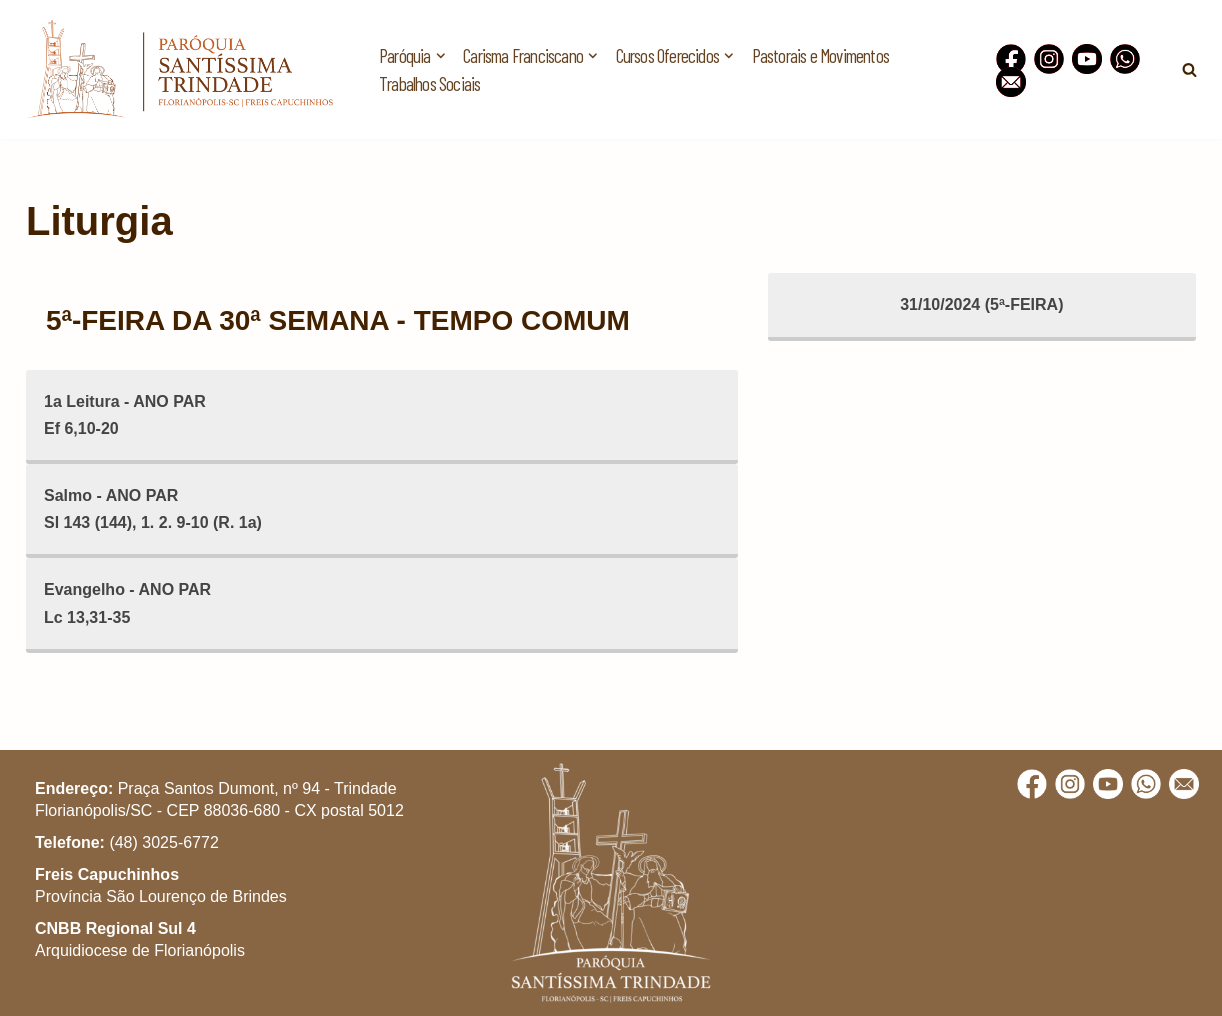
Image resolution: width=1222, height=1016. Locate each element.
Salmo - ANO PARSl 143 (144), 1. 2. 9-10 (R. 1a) (153, 509)
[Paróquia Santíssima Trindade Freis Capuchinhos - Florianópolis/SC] (180, 69)
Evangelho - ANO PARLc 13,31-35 (127, 603)
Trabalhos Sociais (429, 83)
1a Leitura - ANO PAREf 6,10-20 (125, 415)
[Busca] (1189, 69)
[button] (1179, 28)
